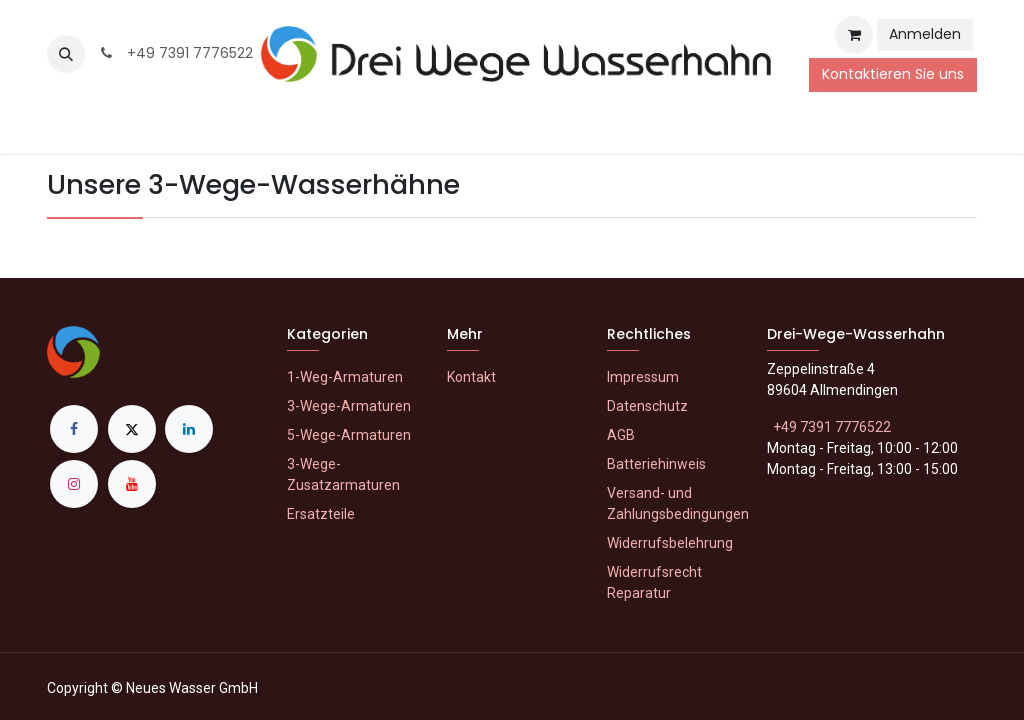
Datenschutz (647, 406)
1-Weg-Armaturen (345, 377)
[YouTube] (132, 484)
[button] (66, 54)
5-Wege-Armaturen (349, 435)
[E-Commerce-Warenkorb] (854, 35)
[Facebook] (74, 429)
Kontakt (471, 377)
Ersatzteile (321, 514)
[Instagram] (74, 484)
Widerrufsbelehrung (670, 543)
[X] (132, 429)
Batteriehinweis (656, 464)
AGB (621, 435)
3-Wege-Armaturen (349, 406)
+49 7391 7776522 (175, 53)
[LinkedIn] (189, 429)
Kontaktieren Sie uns (893, 74)
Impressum (643, 377)
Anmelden (925, 34)
